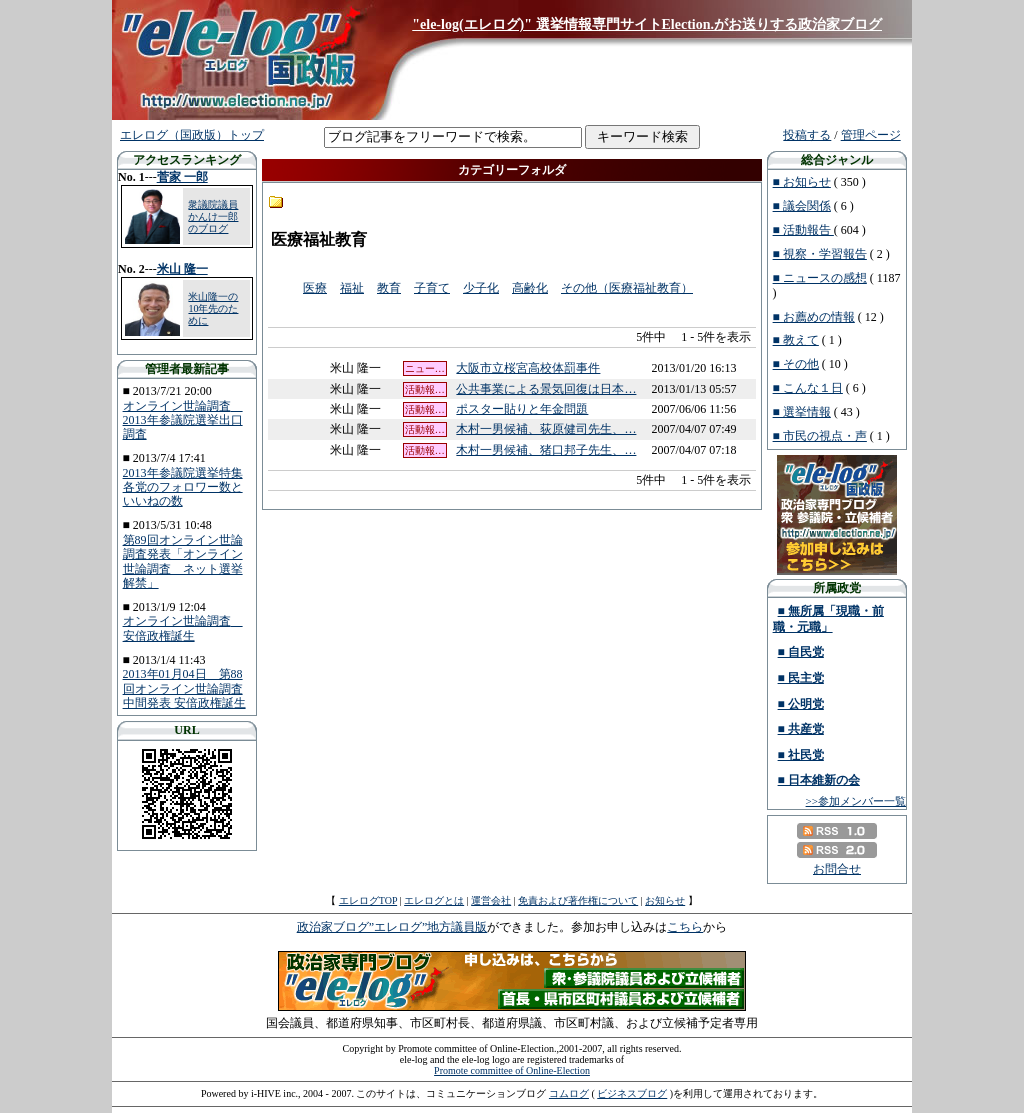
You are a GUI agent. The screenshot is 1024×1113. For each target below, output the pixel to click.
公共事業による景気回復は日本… (546, 389)
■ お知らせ (802, 182)
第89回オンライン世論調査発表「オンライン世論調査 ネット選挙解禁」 (183, 561)
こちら (685, 927)
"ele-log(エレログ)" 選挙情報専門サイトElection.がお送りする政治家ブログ (647, 24)
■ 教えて (796, 340)
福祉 (352, 288)
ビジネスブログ (632, 1093)
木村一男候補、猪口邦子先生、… (546, 450)
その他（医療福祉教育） (627, 288)
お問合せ (837, 869)
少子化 (481, 288)
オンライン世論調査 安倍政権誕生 (183, 628)
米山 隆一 (182, 269)
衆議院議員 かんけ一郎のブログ (213, 216)
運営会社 (491, 900)
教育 (389, 288)
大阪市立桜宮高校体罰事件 (528, 368)
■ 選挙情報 (802, 412)
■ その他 (796, 364)
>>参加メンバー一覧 (856, 801)
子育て (432, 288)
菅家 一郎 (182, 177)
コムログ (569, 1093)
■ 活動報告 (803, 230)
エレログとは (434, 900)
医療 (315, 288)
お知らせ (665, 900)
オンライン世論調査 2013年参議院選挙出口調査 (183, 420)
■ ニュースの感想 (820, 278)
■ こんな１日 (808, 388)
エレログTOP (368, 900)
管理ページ (871, 135)
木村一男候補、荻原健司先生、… (546, 429)
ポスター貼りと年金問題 (522, 409)
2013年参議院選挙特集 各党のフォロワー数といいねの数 (183, 487)
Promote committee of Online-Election (512, 1070)
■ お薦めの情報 (814, 317)
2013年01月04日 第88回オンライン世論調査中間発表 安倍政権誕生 (184, 688)
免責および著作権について (578, 900)
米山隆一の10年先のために (213, 308)
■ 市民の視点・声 (820, 436)
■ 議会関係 (802, 206)
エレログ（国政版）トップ (192, 135)
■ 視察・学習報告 (820, 254)
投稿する (807, 135)
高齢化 (530, 288)
